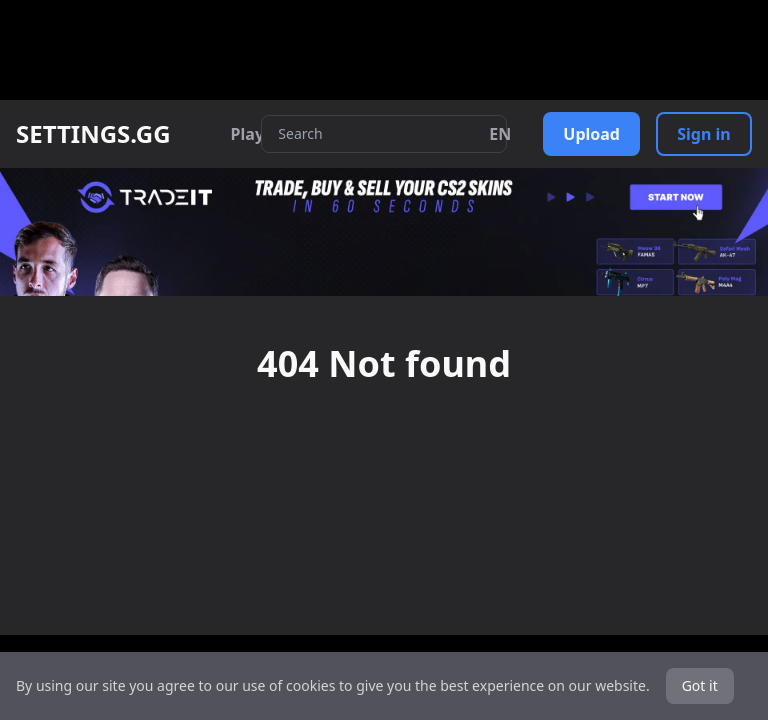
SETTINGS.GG (93, 134)
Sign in (703, 134)
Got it (700, 685)
